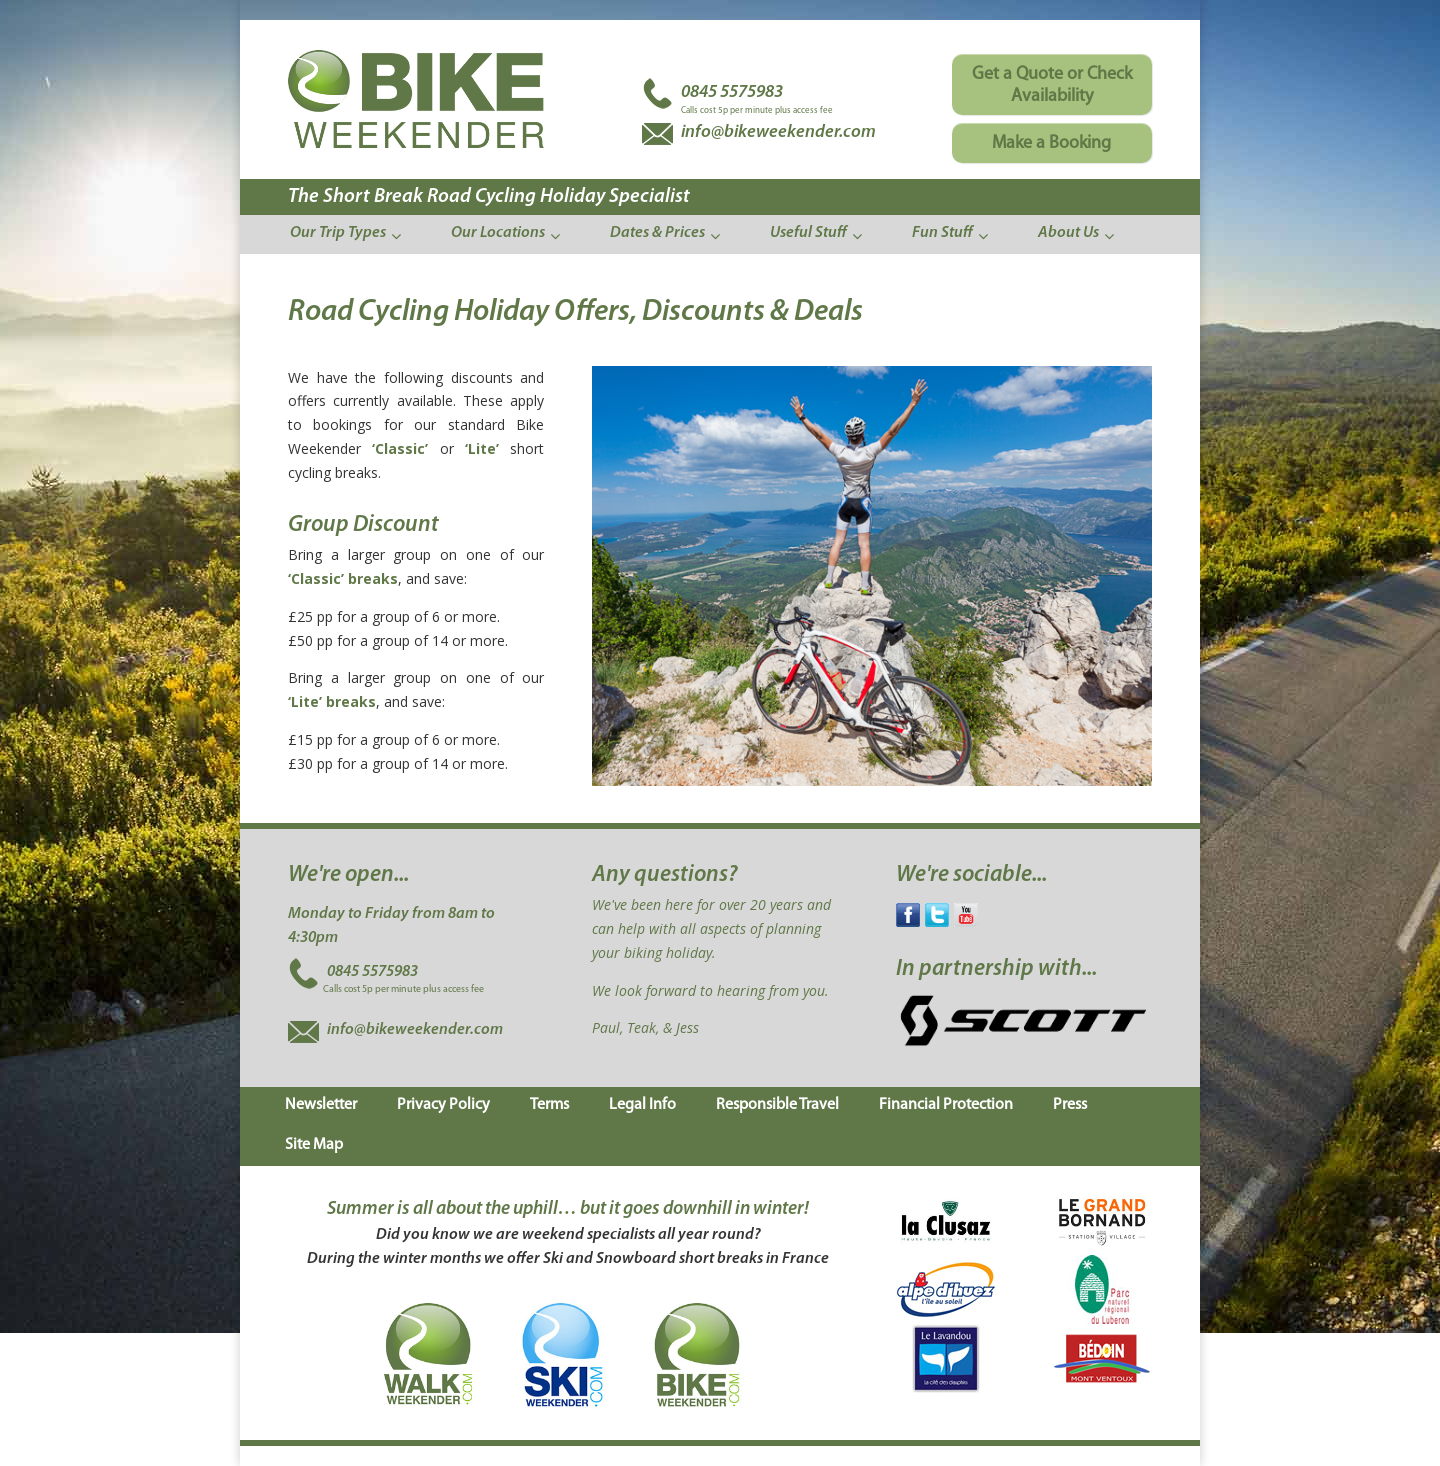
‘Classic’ (400, 448)
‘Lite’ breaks (332, 701)
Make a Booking (1051, 143)
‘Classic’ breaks (343, 578)
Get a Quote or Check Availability (1052, 85)
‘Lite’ (482, 448)
